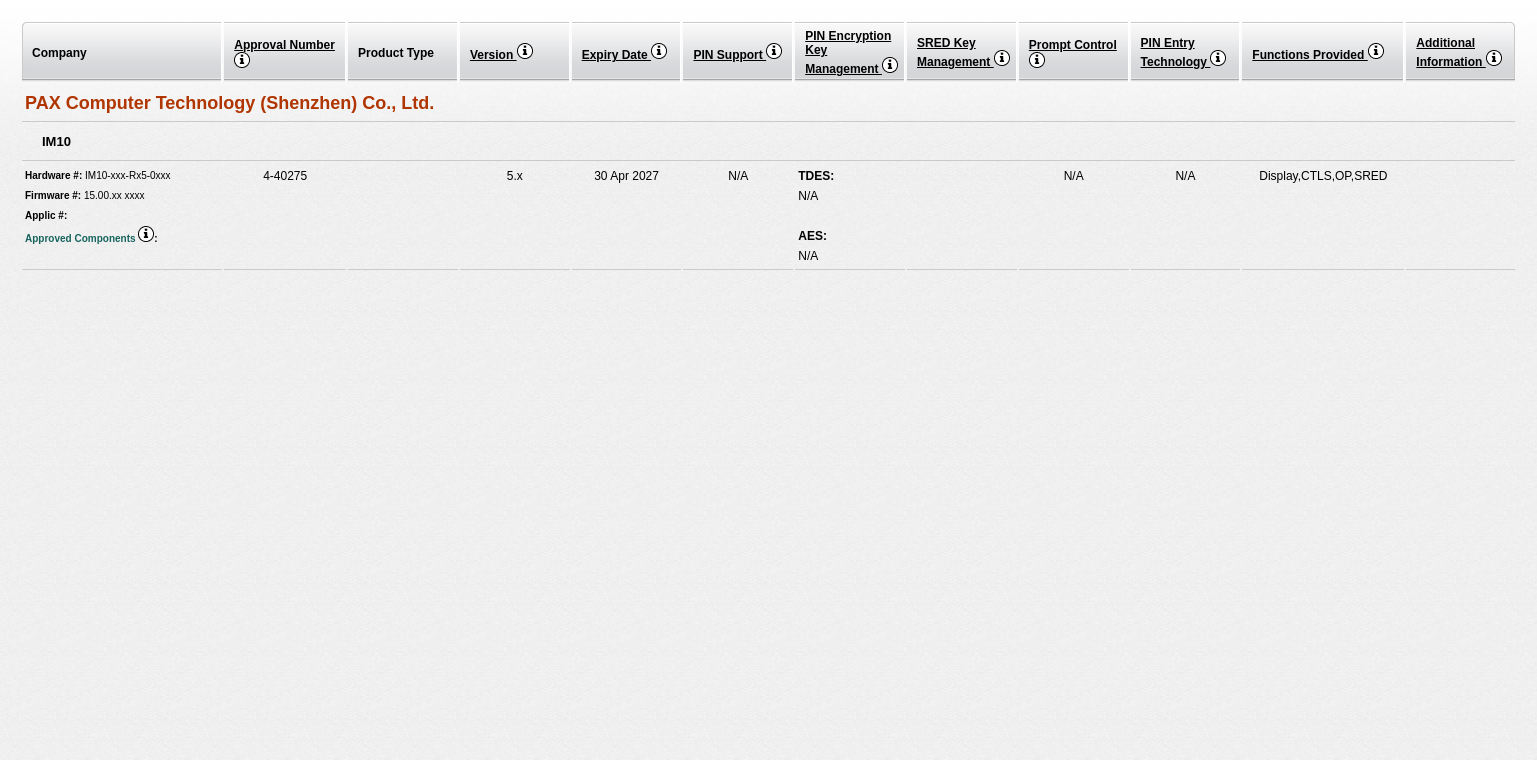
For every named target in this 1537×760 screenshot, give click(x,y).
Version (501, 55)
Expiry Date (624, 55)
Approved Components (89, 238)
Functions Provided (1317, 55)
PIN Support (737, 55)
